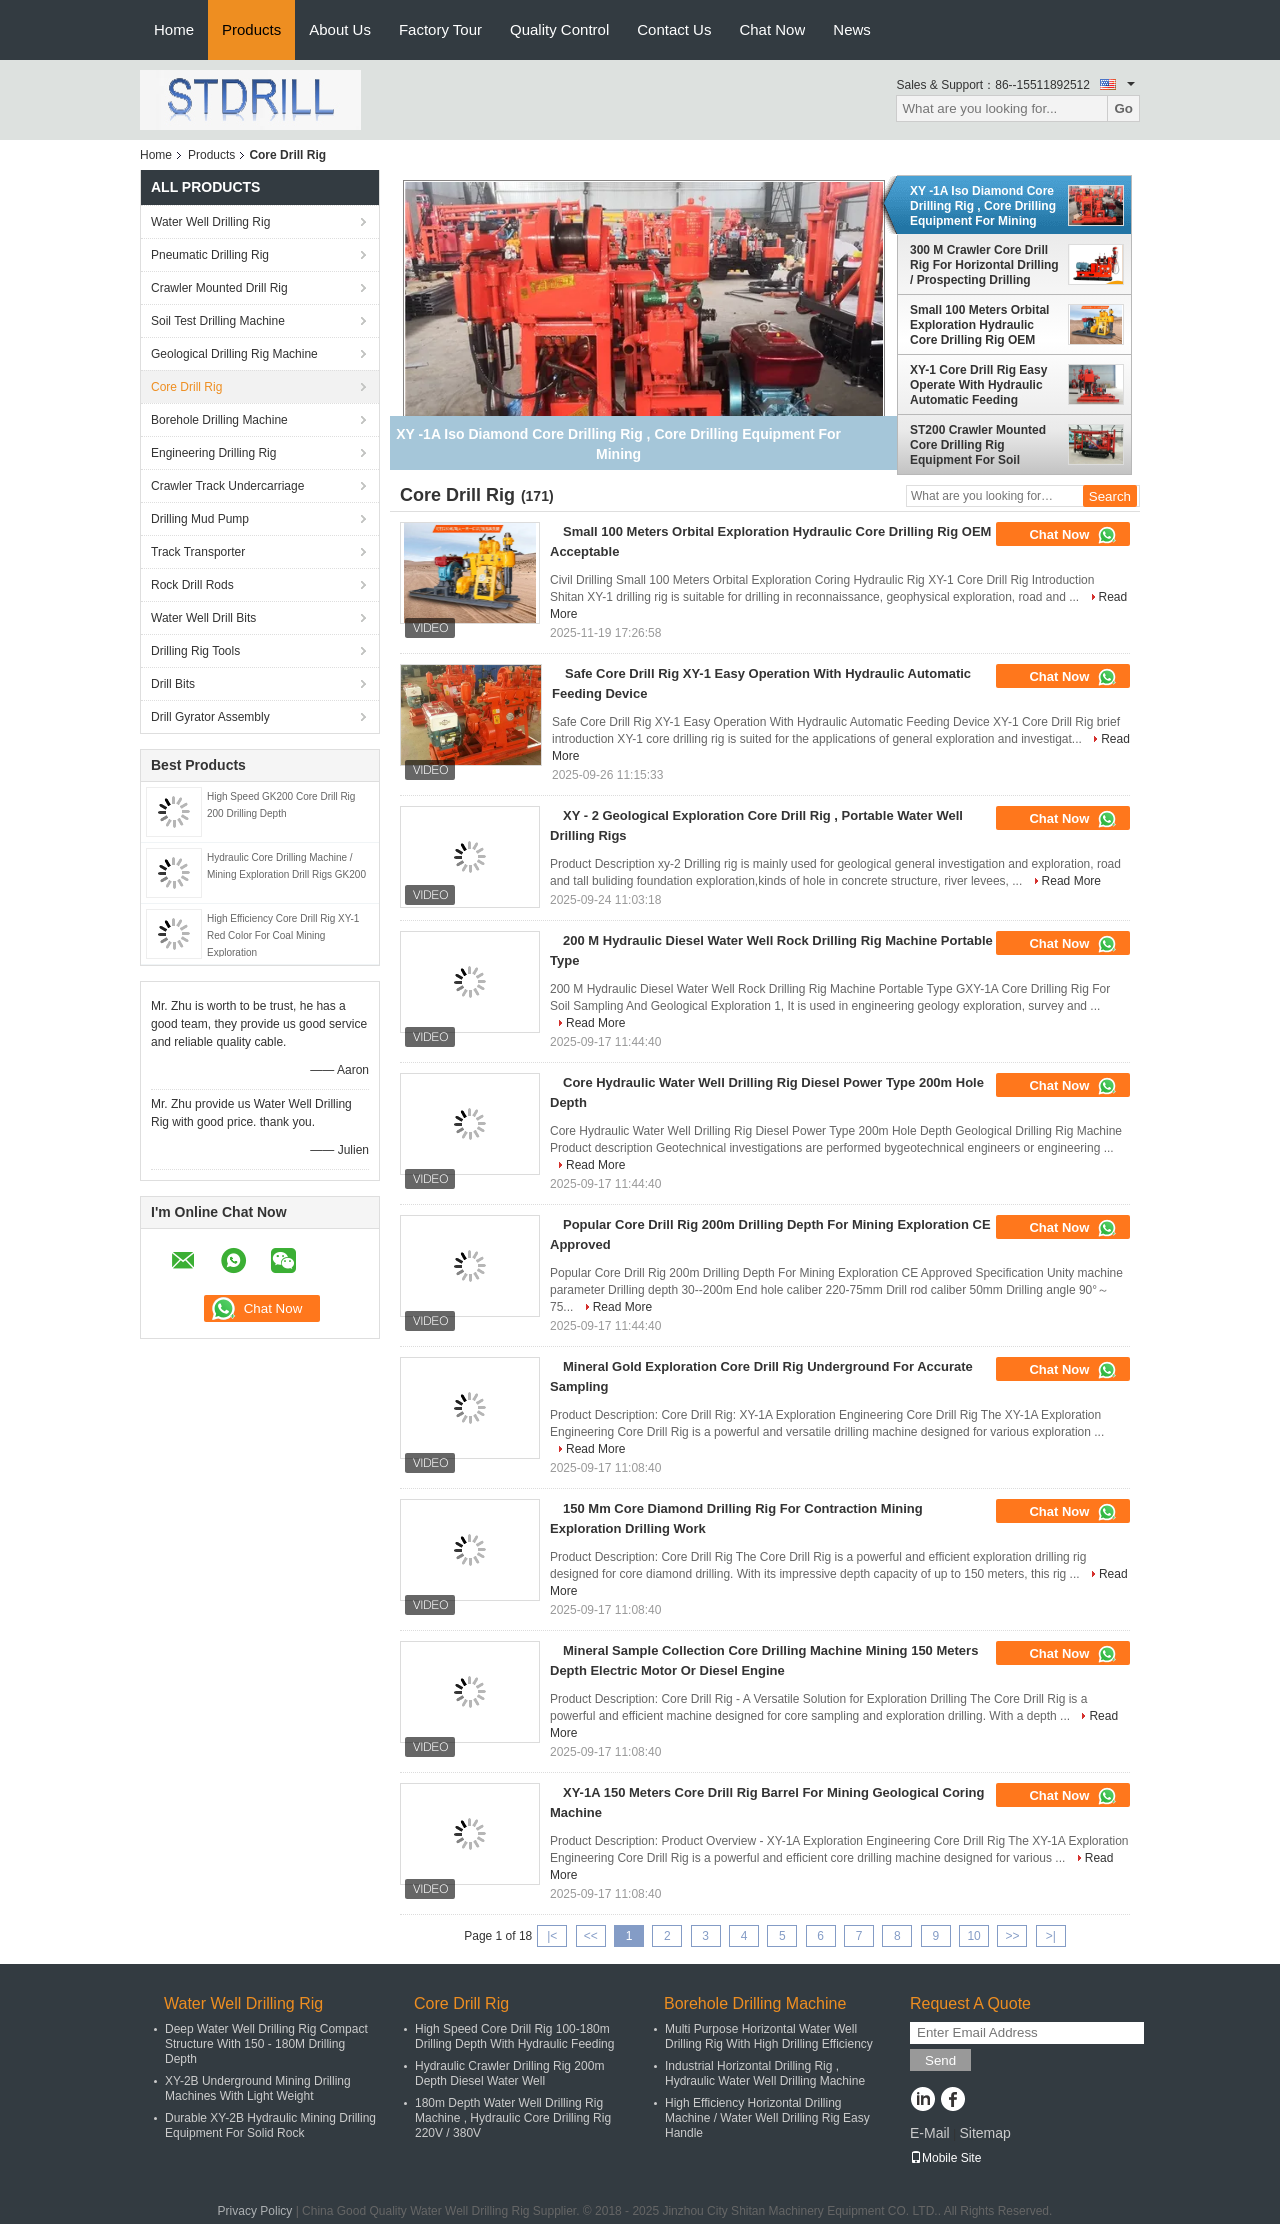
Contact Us (674, 29)
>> (1012, 1936)
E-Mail (930, 2133)
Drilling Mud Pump (200, 519)
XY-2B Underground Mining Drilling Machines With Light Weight (258, 2088)
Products (251, 29)
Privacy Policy (255, 2211)
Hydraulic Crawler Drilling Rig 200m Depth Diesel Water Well (509, 2073)
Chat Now (772, 29)
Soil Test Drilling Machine (218, 321)
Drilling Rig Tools (195, 651)
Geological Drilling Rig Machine (234, 354)
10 (973, 1936)
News (852, 29)
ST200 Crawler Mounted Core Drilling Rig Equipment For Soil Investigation (978, 445)
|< (552, 1936)
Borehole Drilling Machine (219, 420)
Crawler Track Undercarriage (227, 486)
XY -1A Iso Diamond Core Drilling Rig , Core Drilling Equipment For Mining (983, 206)
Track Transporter (198, 552)
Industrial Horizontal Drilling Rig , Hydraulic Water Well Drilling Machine (765, 2073)
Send (940, 2060)
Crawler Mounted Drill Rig (219, 288)
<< (591, 1936)
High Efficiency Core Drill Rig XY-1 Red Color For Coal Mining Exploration (283, 935)
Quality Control (559, 29)
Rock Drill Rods (192, 585)
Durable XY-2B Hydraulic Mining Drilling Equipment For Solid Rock (270, 2125)
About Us (340, 29)
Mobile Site (945, 2158)
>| (1051, 1936)
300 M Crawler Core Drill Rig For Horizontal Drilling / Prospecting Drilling (984, 265)
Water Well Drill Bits (203, 618)
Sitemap (984, 2133)
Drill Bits (173, 684)
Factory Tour (440, 29)
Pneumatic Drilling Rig (210, 255)
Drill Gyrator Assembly (210, 717)
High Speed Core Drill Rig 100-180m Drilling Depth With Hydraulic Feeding (514, 2036)
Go (1123, 108)
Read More (1071, 881)
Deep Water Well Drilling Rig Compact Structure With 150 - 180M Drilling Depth (266, 2044)
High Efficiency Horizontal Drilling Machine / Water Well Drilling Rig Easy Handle (767, 2118)
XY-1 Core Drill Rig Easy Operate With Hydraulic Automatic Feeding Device (978, 385)
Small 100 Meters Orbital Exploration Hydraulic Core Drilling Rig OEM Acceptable (979, 325)
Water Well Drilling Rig (210, 222)
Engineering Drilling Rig (213, 453)
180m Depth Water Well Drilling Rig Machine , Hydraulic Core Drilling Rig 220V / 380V (513, 2118)
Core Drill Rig (186, 387)
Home (174, 29)
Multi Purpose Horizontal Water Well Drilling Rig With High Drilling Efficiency (769, 2036)
